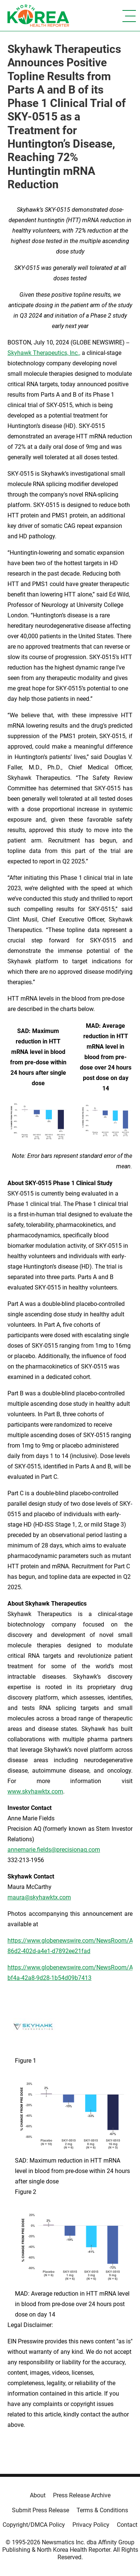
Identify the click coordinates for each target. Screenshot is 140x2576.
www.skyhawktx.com (35, 1791)
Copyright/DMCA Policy (34, 2524)
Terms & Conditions (102, 2510)
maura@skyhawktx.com (39, 1897)
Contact (127, 2524)
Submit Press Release (40, 2510)
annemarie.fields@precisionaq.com (53, 1849)
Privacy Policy (90, 2524)
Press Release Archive (82, 2495)
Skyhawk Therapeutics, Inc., (43, 352)
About (38, 2495)
